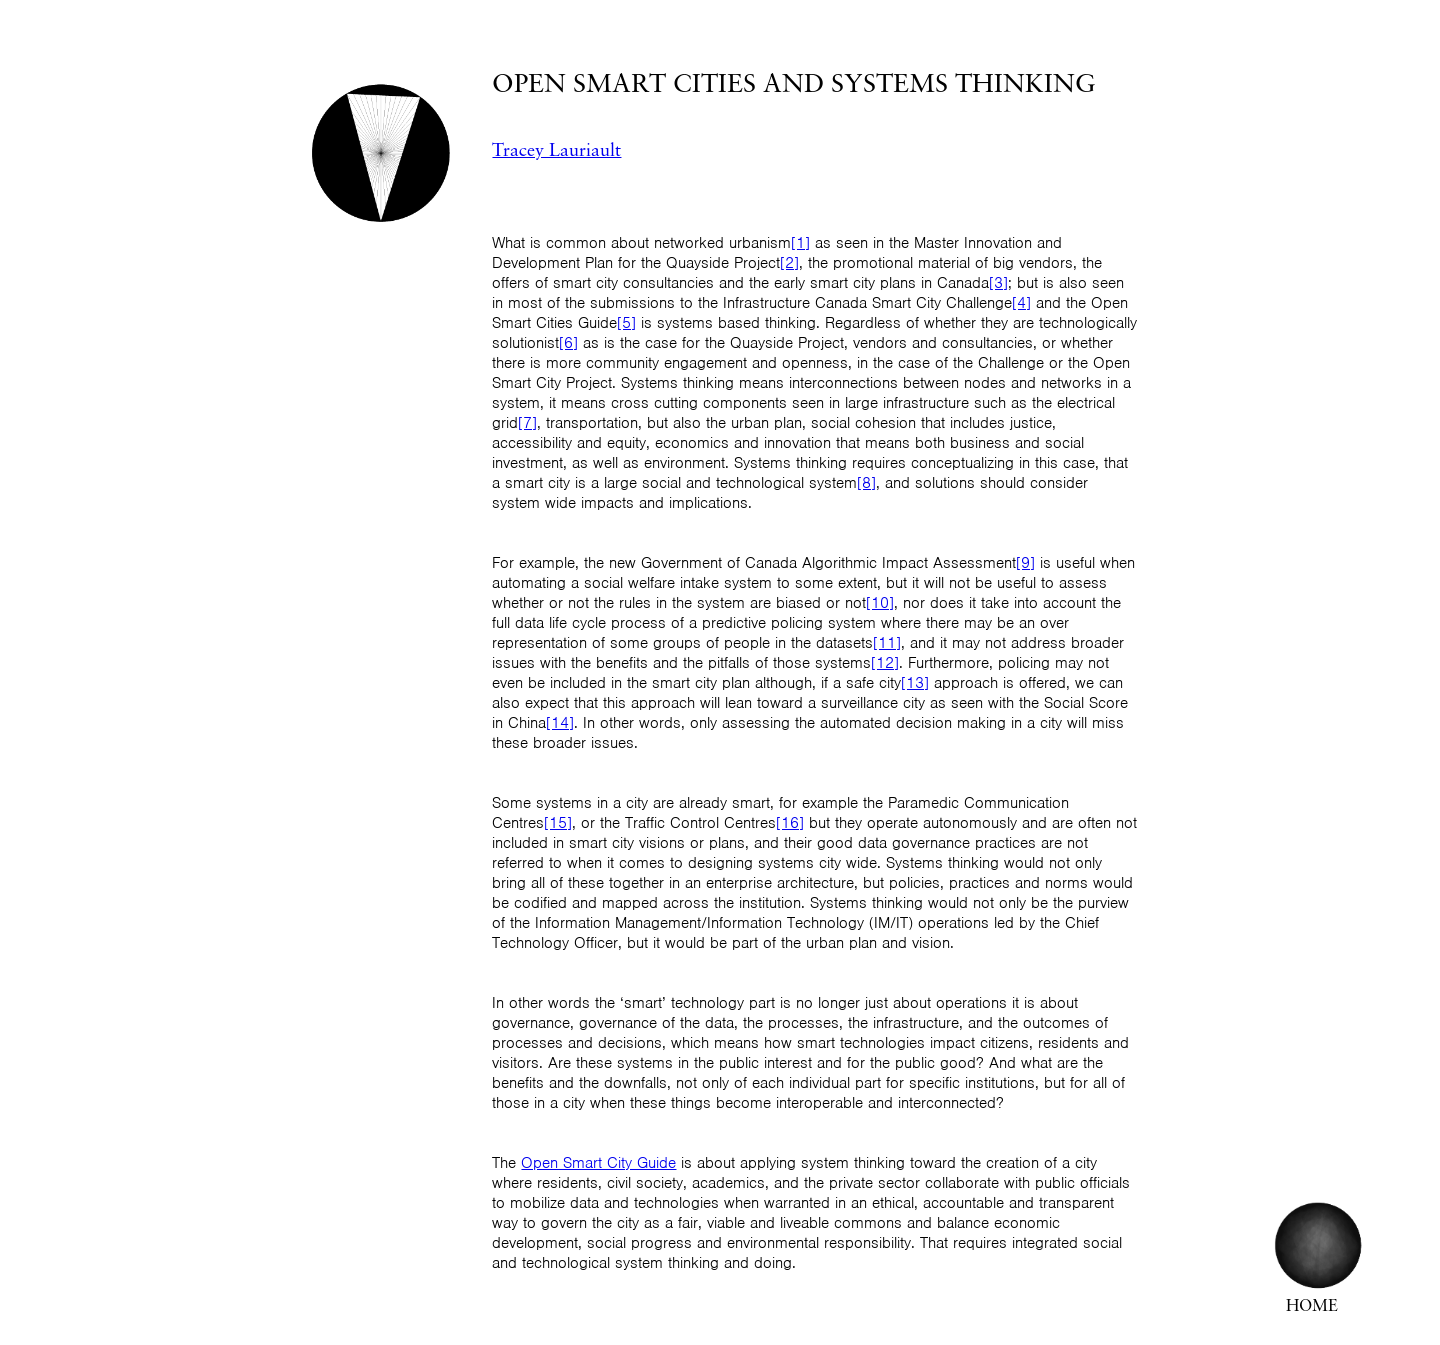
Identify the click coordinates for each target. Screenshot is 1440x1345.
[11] (887, 643)
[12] (885, 663)
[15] (558, 823)
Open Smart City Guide (598, 1163)
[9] (1025, 563)
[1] (800, 243)
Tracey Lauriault (556, 151)
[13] (915, 683)
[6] (568, 343)
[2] (789, 263)
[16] (790, 823)
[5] (626, 323)
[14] (560, 723)
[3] (998, 283)
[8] (866, 483)
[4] (1021, 303)
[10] (880, 603)
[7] (527, 423)
